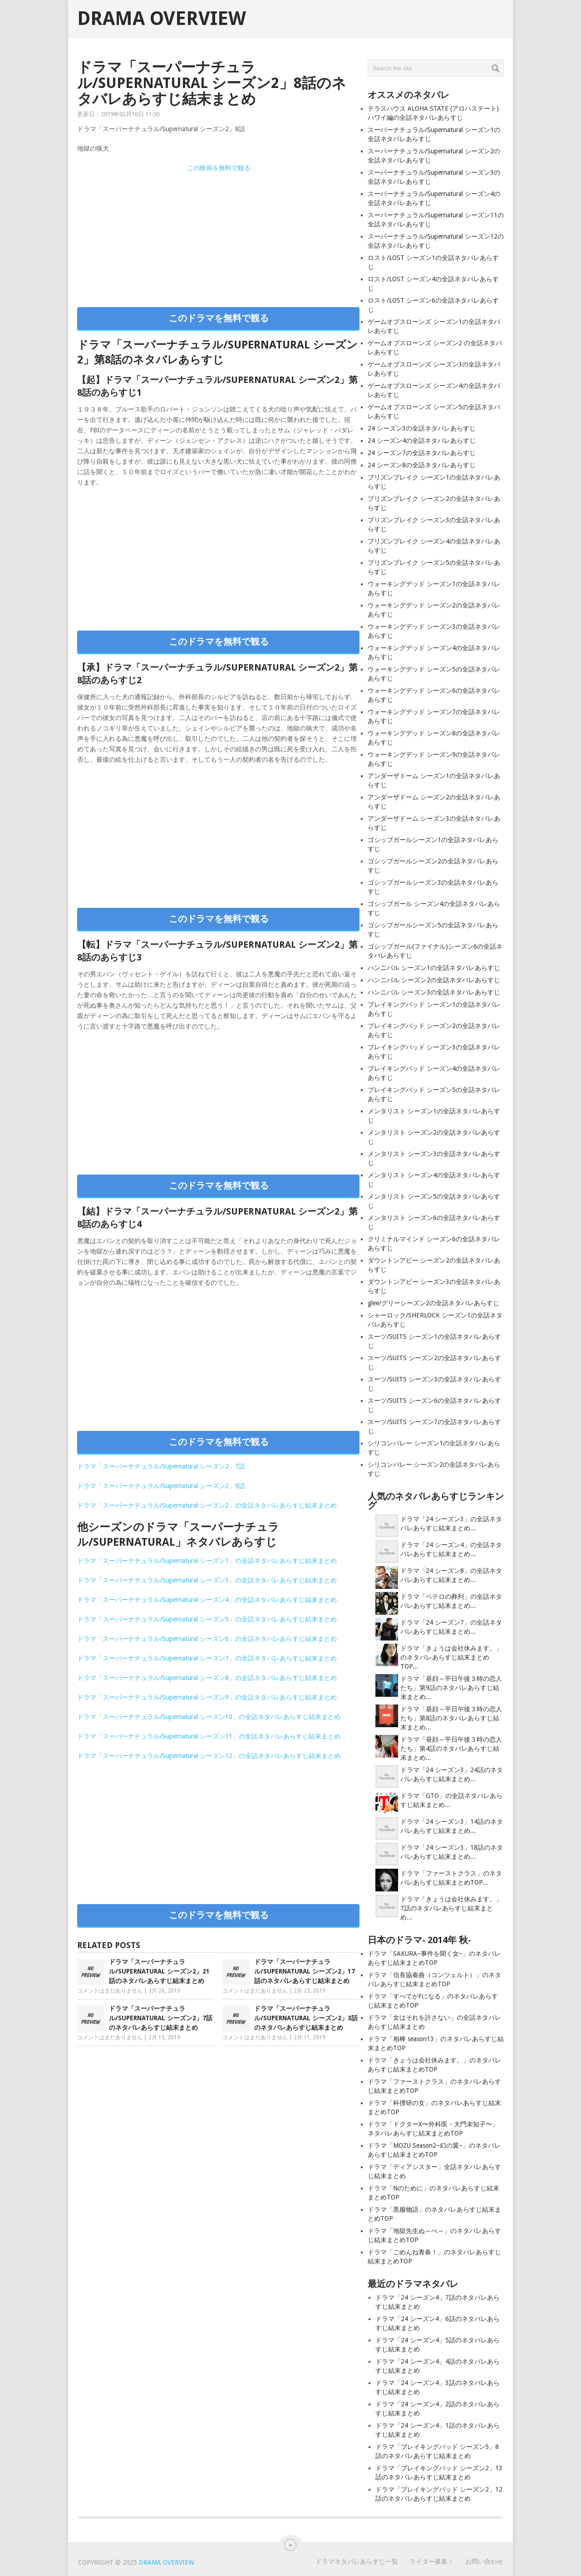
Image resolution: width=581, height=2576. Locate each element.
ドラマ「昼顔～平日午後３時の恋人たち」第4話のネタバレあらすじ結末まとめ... (451, 1748)
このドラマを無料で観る (218, 318)
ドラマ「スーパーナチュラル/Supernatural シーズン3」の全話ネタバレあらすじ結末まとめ (207, 1580)
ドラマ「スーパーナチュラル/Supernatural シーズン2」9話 (161, 1485)
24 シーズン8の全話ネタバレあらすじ (422, 465)
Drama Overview (161, 18)
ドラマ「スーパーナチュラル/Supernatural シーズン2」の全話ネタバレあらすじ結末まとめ (207, 1505)
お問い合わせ (484, 2561)
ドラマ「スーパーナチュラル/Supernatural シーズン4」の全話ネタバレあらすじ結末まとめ (207, 1599)
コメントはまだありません (110, 1991)
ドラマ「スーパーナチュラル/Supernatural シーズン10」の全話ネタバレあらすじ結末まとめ (208, 1716)
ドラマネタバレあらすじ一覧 (356, 2561)
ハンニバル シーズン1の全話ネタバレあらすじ (434, 967)
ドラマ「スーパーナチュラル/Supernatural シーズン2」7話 (161, 1466)
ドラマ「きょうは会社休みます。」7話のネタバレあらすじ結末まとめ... (451, 1908)
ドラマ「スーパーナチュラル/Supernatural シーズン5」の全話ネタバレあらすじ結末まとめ (207, 1619)
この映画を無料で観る (219, 167)
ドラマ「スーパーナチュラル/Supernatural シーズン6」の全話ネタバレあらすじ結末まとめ (207, 1638)
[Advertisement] (218, 236)
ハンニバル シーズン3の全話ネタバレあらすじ (434, 992)
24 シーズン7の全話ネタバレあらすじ (422, 452)
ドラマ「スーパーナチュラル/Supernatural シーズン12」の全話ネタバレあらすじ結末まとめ (208, 1755)
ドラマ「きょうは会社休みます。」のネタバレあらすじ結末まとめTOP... (451, 1657)
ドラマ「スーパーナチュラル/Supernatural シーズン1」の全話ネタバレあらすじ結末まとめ (207, 1560)
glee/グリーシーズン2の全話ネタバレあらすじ (433, 1303)
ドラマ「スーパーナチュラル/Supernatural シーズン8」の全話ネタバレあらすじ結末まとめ (207, 1677)
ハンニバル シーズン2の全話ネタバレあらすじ (434, 980)
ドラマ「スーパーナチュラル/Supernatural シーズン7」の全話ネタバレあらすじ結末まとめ (207, 1658)
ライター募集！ (431, 2561)
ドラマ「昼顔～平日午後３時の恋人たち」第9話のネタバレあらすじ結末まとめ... (451, 1687)
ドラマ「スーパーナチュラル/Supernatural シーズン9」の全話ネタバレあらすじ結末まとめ (207, 1697)
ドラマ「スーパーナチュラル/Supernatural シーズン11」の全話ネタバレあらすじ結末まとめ (208, 1736)
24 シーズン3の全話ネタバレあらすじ (422, 428)
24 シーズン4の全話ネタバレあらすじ (422, 440)
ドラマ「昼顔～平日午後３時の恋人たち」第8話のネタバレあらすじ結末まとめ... (451, 1718)
